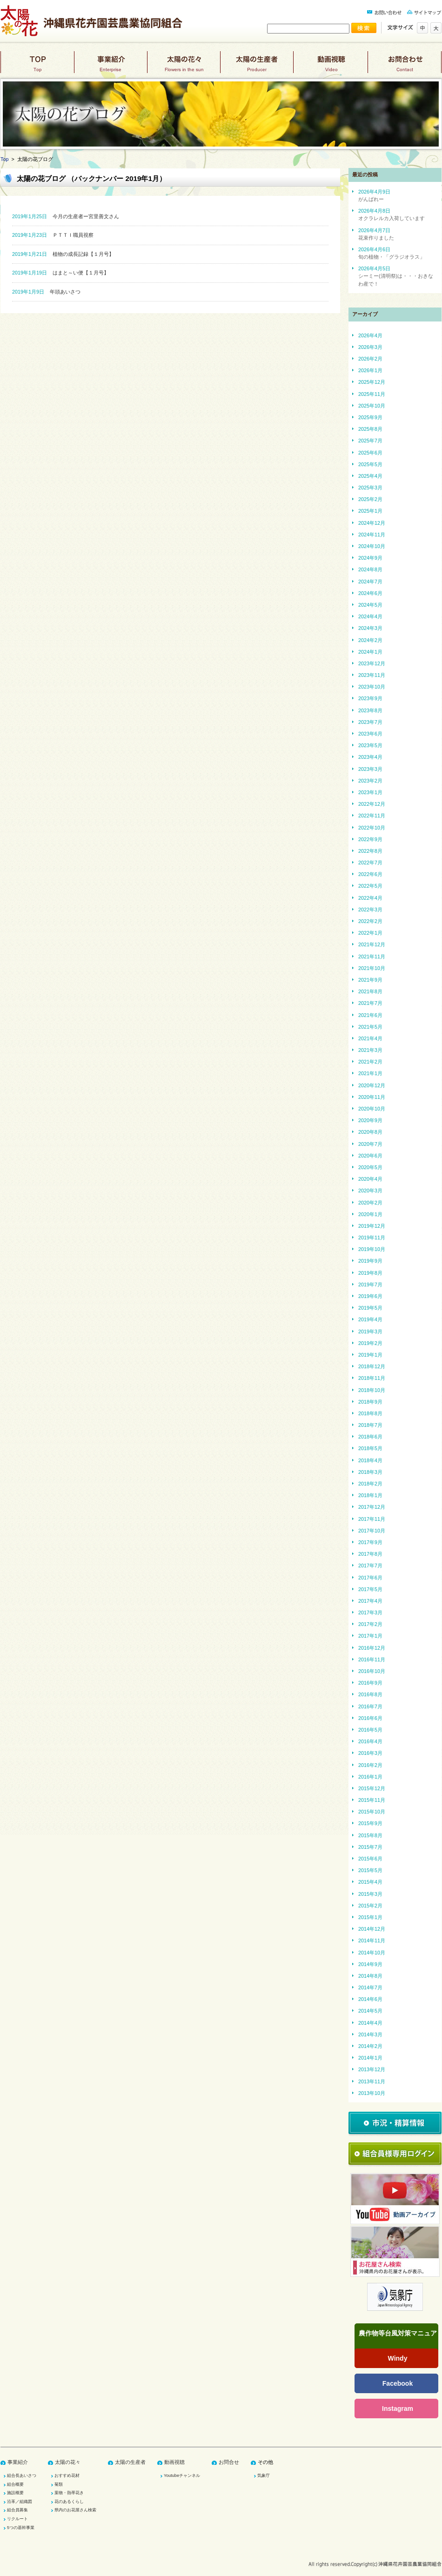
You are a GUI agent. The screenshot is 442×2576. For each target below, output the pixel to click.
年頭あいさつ (46, 291)
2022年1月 (370, 933)
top (37, 66)
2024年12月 (371, 523)
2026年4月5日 (395, 276)
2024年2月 (370, 640)
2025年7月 (370, 440)
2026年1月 (370, 370)
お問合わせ (405, 66)
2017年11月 (371, 1519)
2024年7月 (370, 581)
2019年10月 (371, 1249)
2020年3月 (370, 1190)
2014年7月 (370, 1987)
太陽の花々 (183, 66)
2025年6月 (370, 452)
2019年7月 (370, 1284)
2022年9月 (370, 839)
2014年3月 (370, 2034)
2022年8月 (370, 851)
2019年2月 (370, 1343)
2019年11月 (371, 1237)
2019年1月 (370, 1355)
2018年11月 (371, 1378)
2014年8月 (370, 1976)
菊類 (58, 2484)
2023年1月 (370, 792)
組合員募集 (17, 2510)
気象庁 (263, 2475)
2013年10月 (371, 2093)
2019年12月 (371, 1226)
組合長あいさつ (21, 2475)
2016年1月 (370, 1777)
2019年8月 (370, 1273)
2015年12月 (371, 1788)
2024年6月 (370, 593)
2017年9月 (370, 1542)
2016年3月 (370, 1753)
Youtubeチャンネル (182, 2475)
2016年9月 (370, 1683)
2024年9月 (370, 558)
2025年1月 (370, 511)
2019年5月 (370, 1308)
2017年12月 (371, 1507)
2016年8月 (370, 1694)
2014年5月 (370, 2011)
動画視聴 (330, 66)
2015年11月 (371, 1800)
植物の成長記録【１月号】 (63, 254)
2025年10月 (371, 405)
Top (4, 159)
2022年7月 (370, 862)
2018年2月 (370, 1483)
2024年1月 (370, 652)
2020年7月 (370, 1144)
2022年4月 (370, 898)
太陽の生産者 (256, 66)
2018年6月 (370, 1436)
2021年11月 (371, 956)
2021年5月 (370, 1027)
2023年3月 (370, 769)
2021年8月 (370, 991)
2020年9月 (370, 1120)
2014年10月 (371, 1952)
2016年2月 (370, 1765)
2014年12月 (371, 1929)
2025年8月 (370, 429)
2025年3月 (370, 487)
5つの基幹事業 (20, 2527)
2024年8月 (370, 569)
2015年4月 (370, 1882)
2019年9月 (370, 1261)
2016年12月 (371, 1648)
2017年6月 (370, 1577)
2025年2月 (370, 499)
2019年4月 (370, 1319)
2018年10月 (371, 1390)
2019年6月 (370, 1296)
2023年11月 (371, 675)
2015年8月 (370, 1835)
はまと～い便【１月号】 (60, 272)
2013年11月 (371, 2081)
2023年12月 (371, 663)
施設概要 (15, 2492)
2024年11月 (371, 534)
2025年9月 (370, 417)
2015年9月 (370, 1823)
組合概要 (15, 2484)
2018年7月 (370, 1425)
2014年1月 (370, 2058)
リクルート (17, 2518)
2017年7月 (370, 1565)
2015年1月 (370, 1917)
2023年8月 (370, 710)
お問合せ (229, 2462)
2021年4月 (370, 1038)
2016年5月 (370, 1730)
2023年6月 (370, 733)
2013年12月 (371, 2069)
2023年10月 (371, 686)
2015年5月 (370, 1870)
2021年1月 (370, 1073)
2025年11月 (371, 394)
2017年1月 (370, 1636)
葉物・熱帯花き (69, 2492)
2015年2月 (370, 1905)
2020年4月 (370, 1179)
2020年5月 (370, 1167)
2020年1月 (370, 1214)
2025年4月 (370, 476)
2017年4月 (370, 1601)
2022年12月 (371, 804)
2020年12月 (371, 1085)
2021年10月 (371, 968)
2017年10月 (371, 1530)
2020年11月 (371, 1097)
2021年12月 (371, 944)
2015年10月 (371, 1811)
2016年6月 (370, 1718)
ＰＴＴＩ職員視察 (53, 235)
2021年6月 (370, 1015)
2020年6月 (370, 1155)
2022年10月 (371, 827)
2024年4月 (370, 616)
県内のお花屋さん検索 (75, 2510)
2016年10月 (371, 1671)
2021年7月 (370, 1003)
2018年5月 (370, 1448)
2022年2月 (370, 921)
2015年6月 (370, 1858)
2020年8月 (370, 1132)
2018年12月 (371, 1366)
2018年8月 (370, 1413)
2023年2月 (370, 780)
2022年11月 (371, 815)
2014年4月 (370, 2023)
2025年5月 (370, 464)
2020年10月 (371, 1108)
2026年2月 (370, 358)
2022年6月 (370, 874)
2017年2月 (370, 1624)
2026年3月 (370, 347)
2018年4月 (370, 1460)
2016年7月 (370, 1706)
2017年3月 (370, 1612)
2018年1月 (370, 1495)
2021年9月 (370, 980)
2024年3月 (370, 628)
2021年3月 (370, 1050)
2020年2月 (370, 1202)
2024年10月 (371, 546)
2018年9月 (370, 1402)
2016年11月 (371, 1659)
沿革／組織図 (19, 2501)
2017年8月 (370, 1554)
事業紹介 (110, 66)
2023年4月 (370, 757)
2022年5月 (370, 886)
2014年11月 (371, 1940)
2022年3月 (370, 909)
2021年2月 (370, 1061)
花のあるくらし (69, 2501)
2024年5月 (370, 605)
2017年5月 (370, 1589)
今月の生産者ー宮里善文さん (65, 216)
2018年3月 (370, 1472)
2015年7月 (370, 1847)
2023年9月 (370, 698)
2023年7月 (370, 722)
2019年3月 (370, 1331)
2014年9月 (370, 1964)
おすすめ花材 (67, 2475)
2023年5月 (370, 745)
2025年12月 (371, 382)
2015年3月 (370, 1894)
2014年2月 (370, 2046)
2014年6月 (370, 1999)
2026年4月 (370, 335)
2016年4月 (370, 1741)
